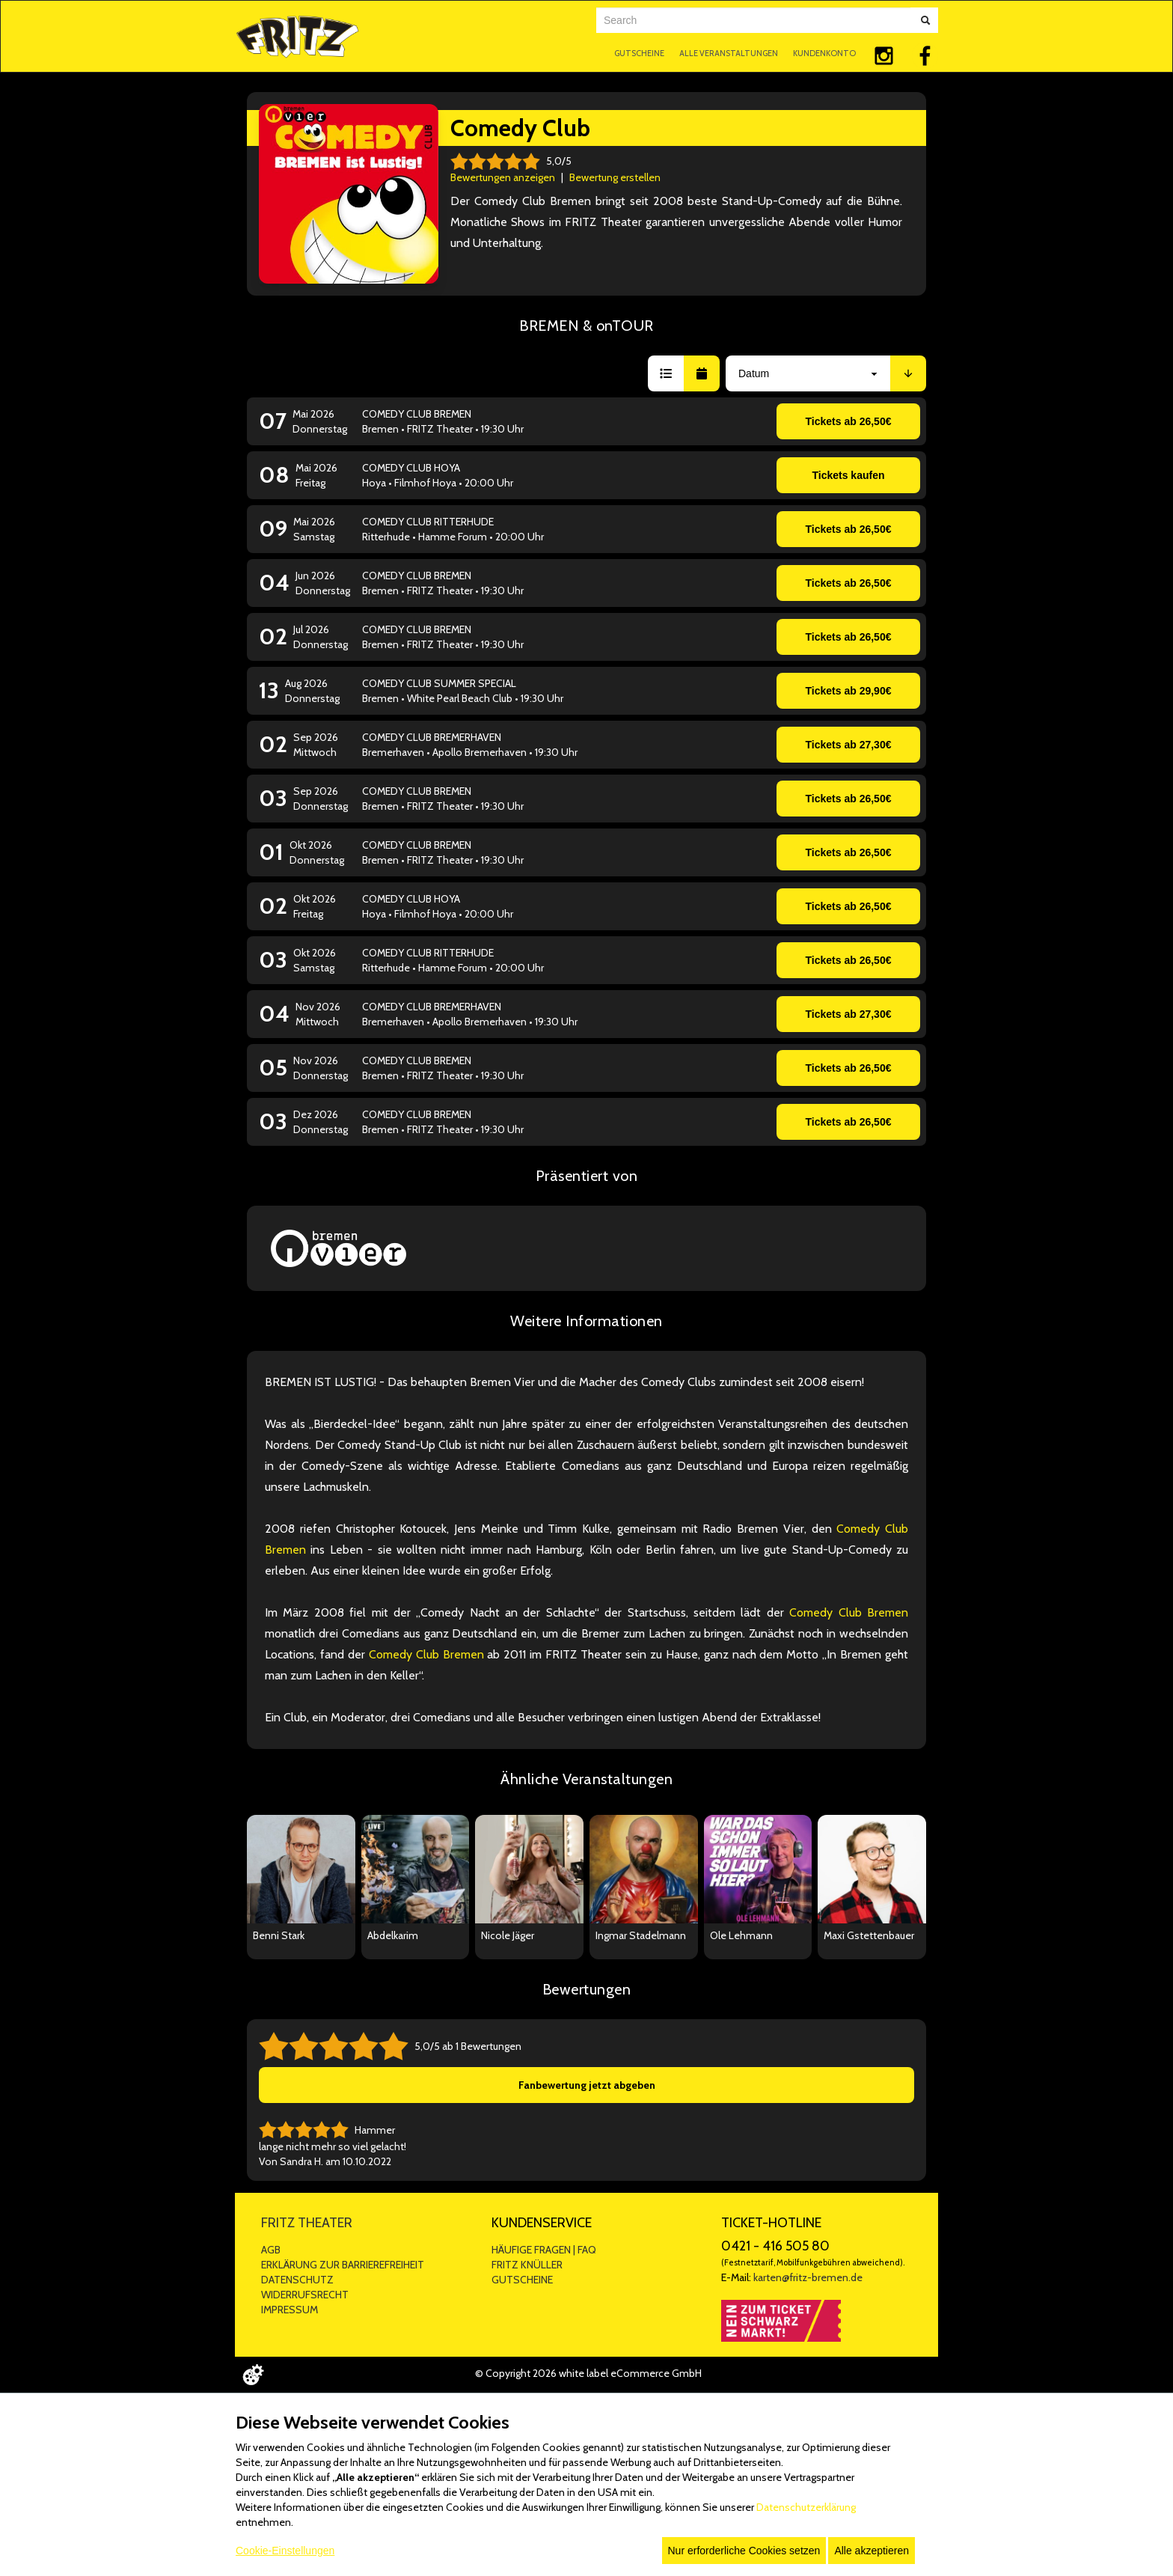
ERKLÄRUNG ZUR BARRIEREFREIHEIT (342, 2264)
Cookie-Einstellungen (285, 2550)
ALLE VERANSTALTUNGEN (728, 53)
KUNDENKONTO (824, 53)
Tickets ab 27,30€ (849, 745)
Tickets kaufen (848, 475)
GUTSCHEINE (639, 53)
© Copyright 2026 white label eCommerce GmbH (588, 2373)
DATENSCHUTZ (297, 2279)
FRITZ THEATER (306, 2223)
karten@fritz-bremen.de (808, 2277)
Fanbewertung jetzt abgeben (586, 2085)
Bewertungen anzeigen (502, 177)
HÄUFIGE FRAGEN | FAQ (543, 2249)
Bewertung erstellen (615, 177)
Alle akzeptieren (871, 2551)
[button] (666, 373)
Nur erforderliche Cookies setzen (744, 2551)
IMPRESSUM (289, 2309)
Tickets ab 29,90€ (849, 691)
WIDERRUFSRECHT (305, 2294)
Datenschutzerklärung (806, 2507)
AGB (271, 2249)
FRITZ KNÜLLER (527, 2264)
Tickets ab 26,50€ (849, 421)
